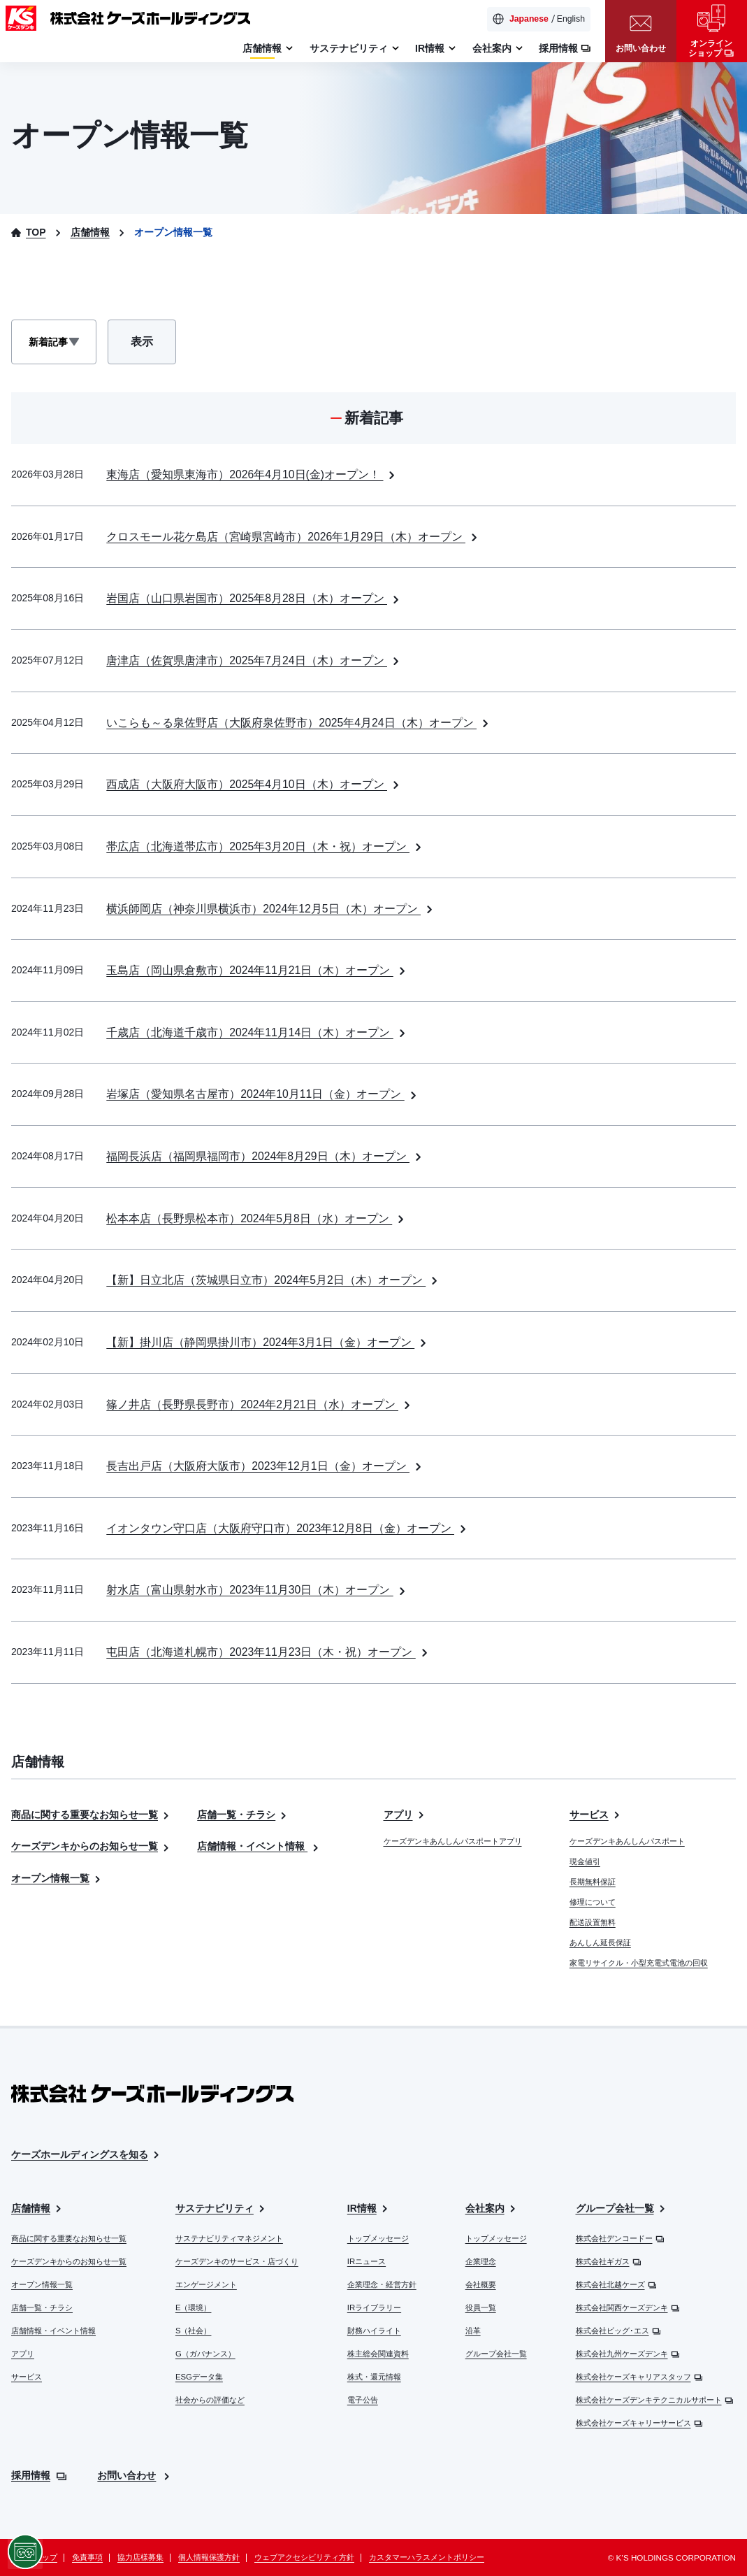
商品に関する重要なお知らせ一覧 (91, 1814)
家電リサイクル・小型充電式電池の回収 (639, 1963)
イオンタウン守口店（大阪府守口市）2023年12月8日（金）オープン (287, 1528)
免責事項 (87, 2557)
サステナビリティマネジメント (229, 2238)
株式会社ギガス (608, 2261)
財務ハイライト (374, 2330)
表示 (153, 345)
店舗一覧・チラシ (243, 1814)
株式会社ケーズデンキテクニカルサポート (655, 2400)
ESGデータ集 (199, 2377)
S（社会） (193, 2330)
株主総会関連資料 (378, 2353)
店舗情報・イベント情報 (259, 1846)
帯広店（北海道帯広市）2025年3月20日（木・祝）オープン (265, 846)
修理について (593, 1902)
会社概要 (480, 2284)
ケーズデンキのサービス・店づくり (236, 2261)
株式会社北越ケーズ (616, 2284)
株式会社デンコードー (620, 2238)
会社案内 (491, 2208)
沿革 (473, 2330)
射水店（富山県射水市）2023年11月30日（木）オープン (257, 1590)
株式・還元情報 (374, 2377)
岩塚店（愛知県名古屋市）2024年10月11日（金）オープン (262, 1094)
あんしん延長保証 (600, 1942)
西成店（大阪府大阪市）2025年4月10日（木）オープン (254, 784)
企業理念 (480, 2261)
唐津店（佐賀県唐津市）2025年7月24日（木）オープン (254, 660)
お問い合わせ (134, 2475)
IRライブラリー (374, 2307)
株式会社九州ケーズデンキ (628, 2353)
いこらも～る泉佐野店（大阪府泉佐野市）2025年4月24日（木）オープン (298, 723)
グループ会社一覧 (496, 2353)
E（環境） (193, 2307)
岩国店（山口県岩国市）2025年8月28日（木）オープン (254, 598)
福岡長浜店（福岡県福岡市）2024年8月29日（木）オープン (265, 1156)
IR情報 (368, 2208)
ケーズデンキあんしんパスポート (627, 1841)
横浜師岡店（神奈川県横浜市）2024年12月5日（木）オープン (270, 909)
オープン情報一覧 (57, 1878)
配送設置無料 (593, 1922)
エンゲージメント (206, 2284)
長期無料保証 (593, 1881)
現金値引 (585, 1861)
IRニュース (366, 2261)
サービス (596, 1814)
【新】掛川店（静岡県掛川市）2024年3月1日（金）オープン (267, 1342)
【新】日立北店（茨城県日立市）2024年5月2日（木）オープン (273, 1280)
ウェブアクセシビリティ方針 (304, 2557)
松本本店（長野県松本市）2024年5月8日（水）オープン (256, 1218)
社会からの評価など (210, 2400)
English (571, 19)
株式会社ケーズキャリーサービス (639, 2423)
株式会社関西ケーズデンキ (628, 2307)
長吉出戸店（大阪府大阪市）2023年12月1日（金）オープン (265, 1466)
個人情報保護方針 (209, 2557)
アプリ (405, 1814)
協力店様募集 (140, 2557)
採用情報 (38, 2475)
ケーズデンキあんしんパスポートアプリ (453, 1841)
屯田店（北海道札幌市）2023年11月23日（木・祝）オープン (268, 1652)
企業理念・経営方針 (381, 2284)
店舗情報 (37, 2208)
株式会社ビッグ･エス (618, 2330)
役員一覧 (480, 2307)
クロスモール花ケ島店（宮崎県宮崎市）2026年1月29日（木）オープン (293, 537)
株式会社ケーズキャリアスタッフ (639, 2377)
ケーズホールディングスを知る (86, 2155)
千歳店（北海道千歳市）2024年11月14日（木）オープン (257, 1032)
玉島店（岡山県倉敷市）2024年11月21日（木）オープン (257, 970)
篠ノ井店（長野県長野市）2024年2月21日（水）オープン (259, 1404)
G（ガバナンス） (205, 2353)
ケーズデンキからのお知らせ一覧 (91, 1846)
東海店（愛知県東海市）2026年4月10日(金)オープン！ (252, 474)
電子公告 (362, 2400)
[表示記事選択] (53, 342)
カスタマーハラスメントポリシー (426, 2557)
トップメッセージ (378, 2238)
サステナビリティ (221, 2208)
